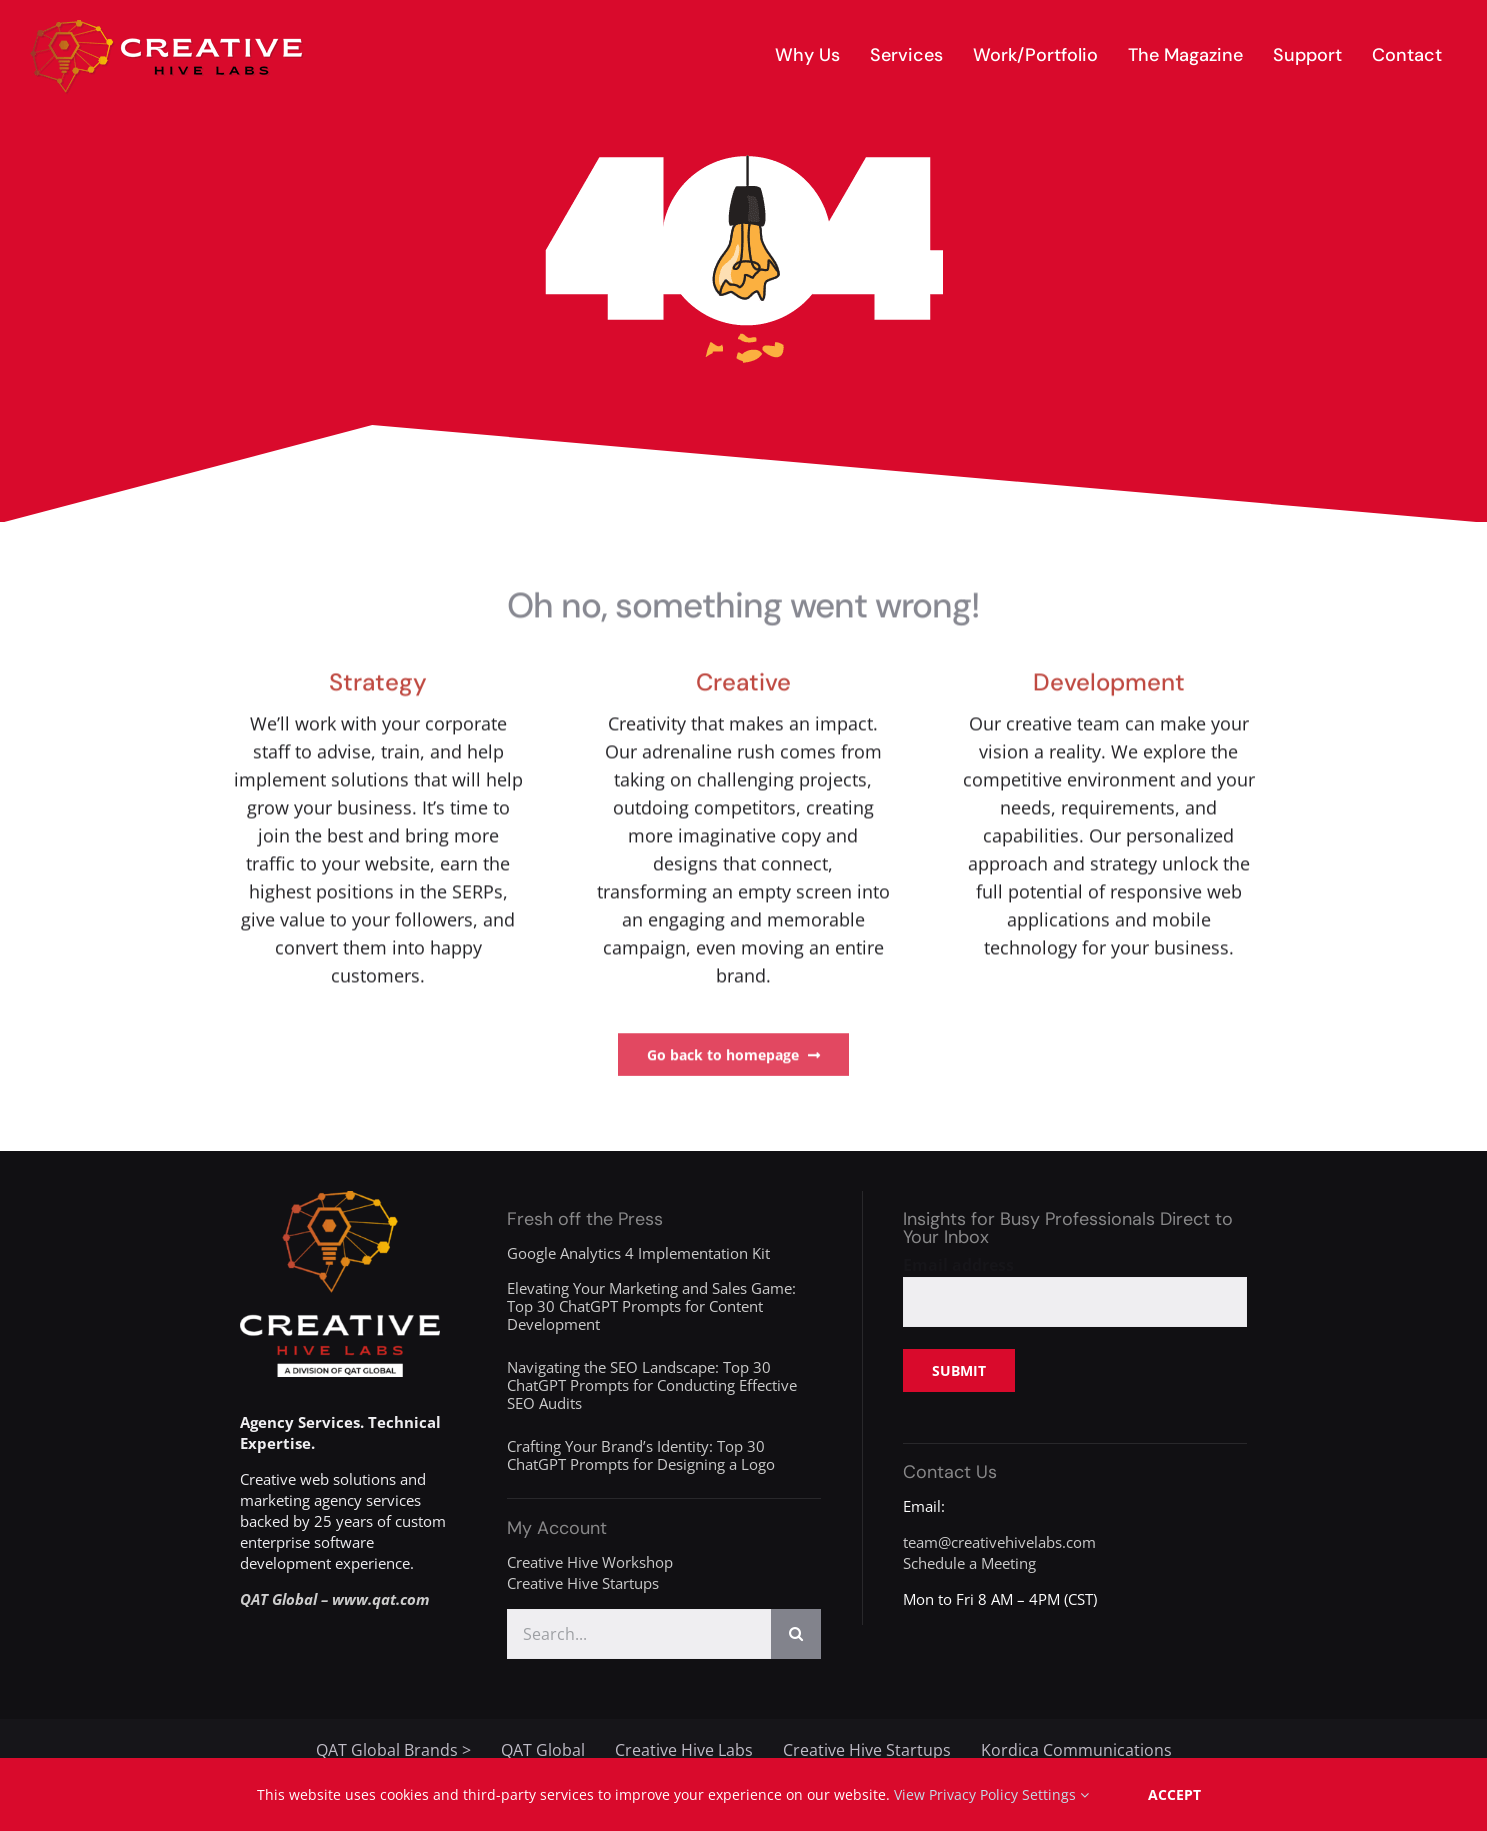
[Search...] (639, 1634)
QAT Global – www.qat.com (335, 1599)
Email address (958, 1265)
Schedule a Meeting (969, 1563)
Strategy (378, 684)
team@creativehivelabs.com (999, 1542)
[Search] (796, 1634)
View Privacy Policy (956, 1794)
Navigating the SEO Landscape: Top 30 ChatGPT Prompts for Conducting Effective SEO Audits (652, 1385)
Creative (743, 684)
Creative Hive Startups (583, 1583)
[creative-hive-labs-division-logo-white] (340, 1198)
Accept (1174, 1794)
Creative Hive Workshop (590, 1562)
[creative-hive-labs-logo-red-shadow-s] (167, 27)
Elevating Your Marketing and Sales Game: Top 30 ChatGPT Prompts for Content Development (651, 1306)
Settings (1055, 1794)
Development (1109, 684)
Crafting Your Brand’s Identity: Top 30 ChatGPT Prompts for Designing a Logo (641, 1455)
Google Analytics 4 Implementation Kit (638, 1253)
